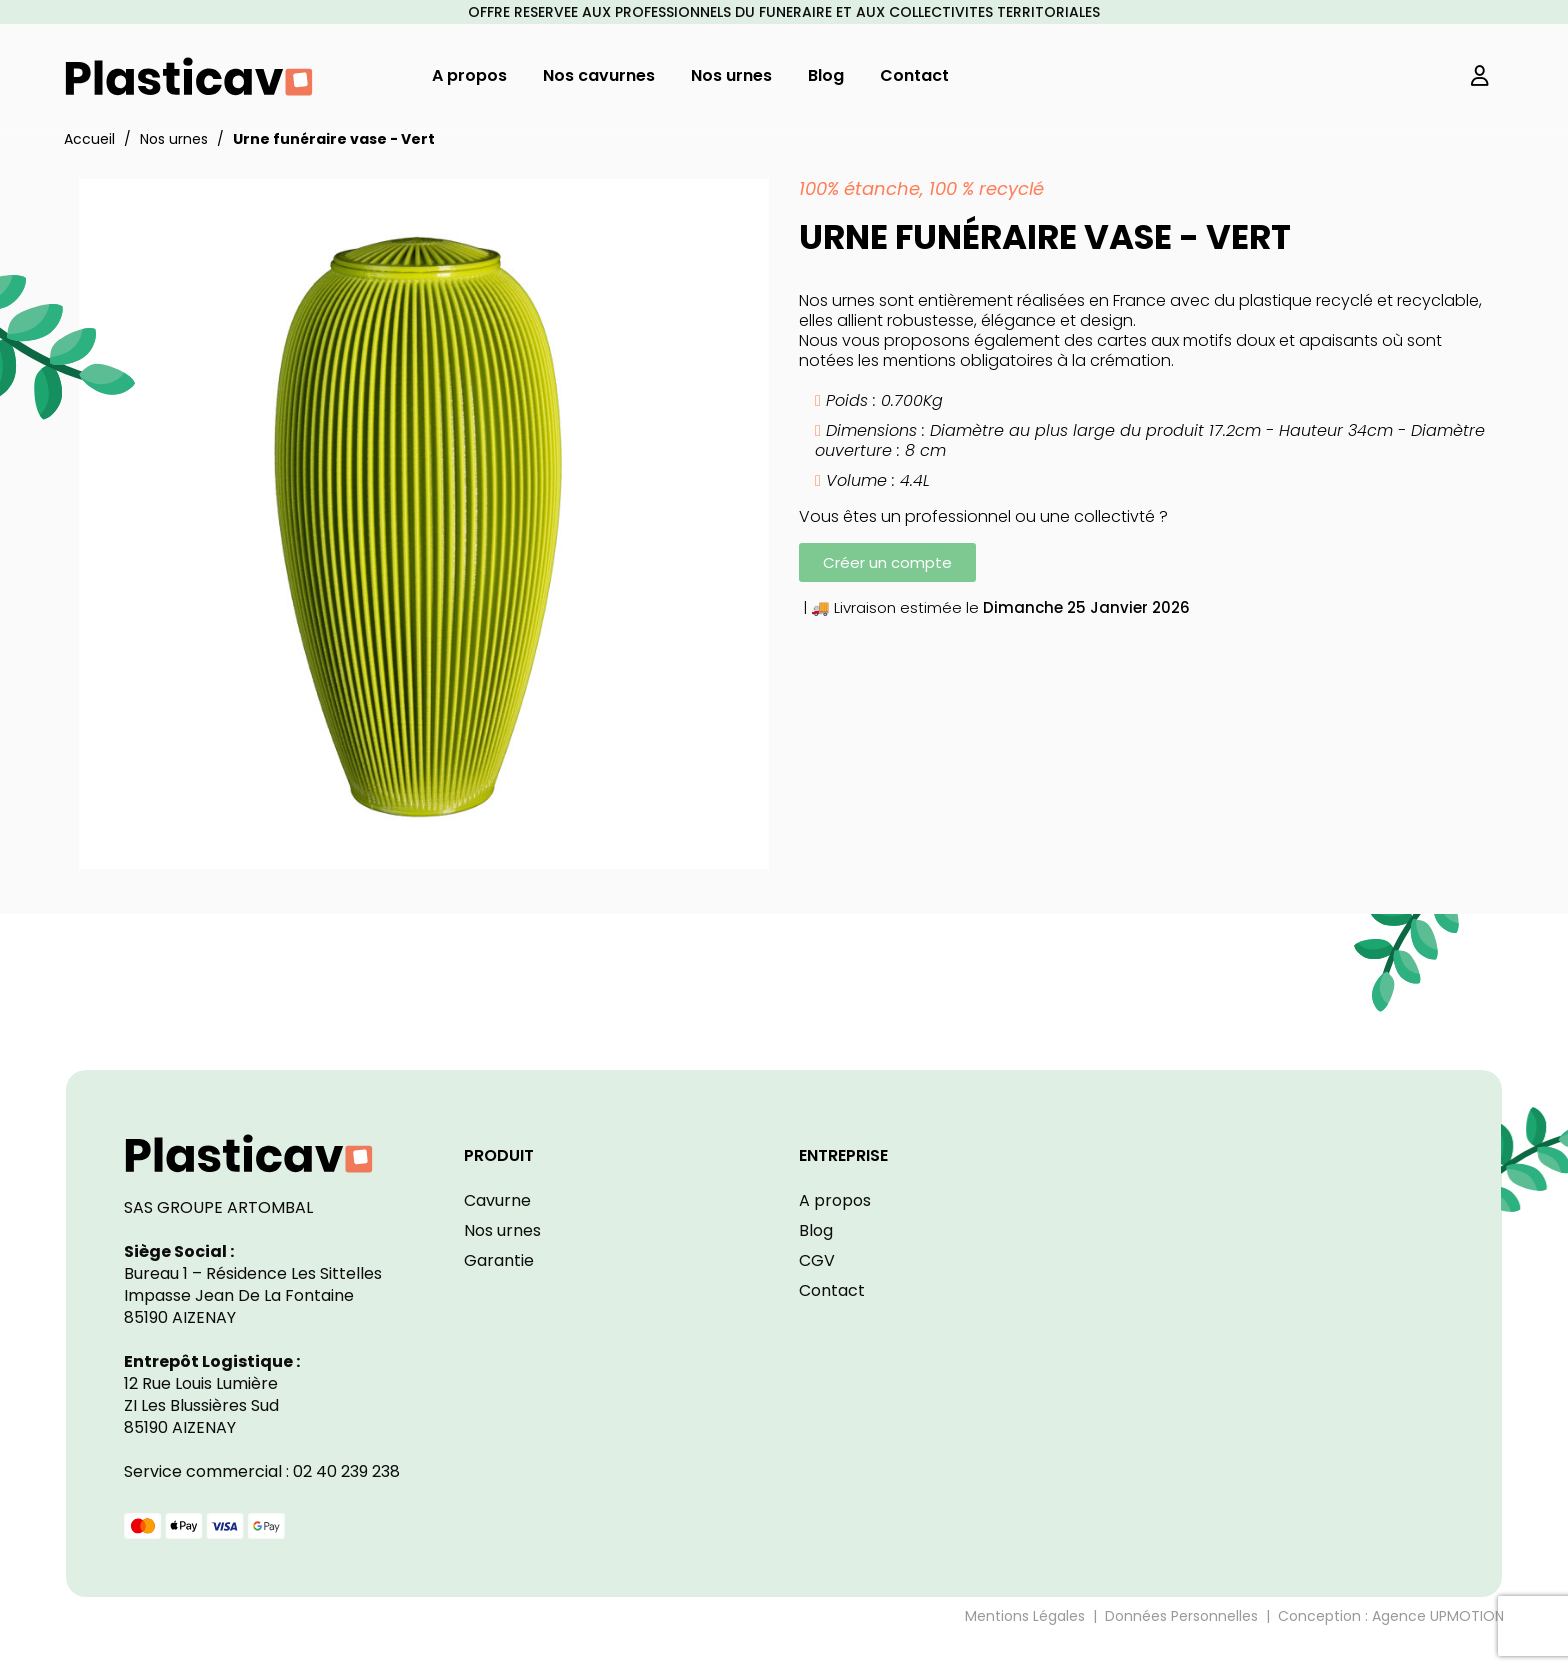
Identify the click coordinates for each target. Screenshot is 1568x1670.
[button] (887, 562)
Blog (816, 1230)
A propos (835, 1200)
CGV (817, 1260)
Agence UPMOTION (1438, 1616)
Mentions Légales (1025, 1616)
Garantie (499, 1260)
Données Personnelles (1181, 1616)
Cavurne (497, 1200)
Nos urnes (502, 1230)
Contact (832, 1290)
